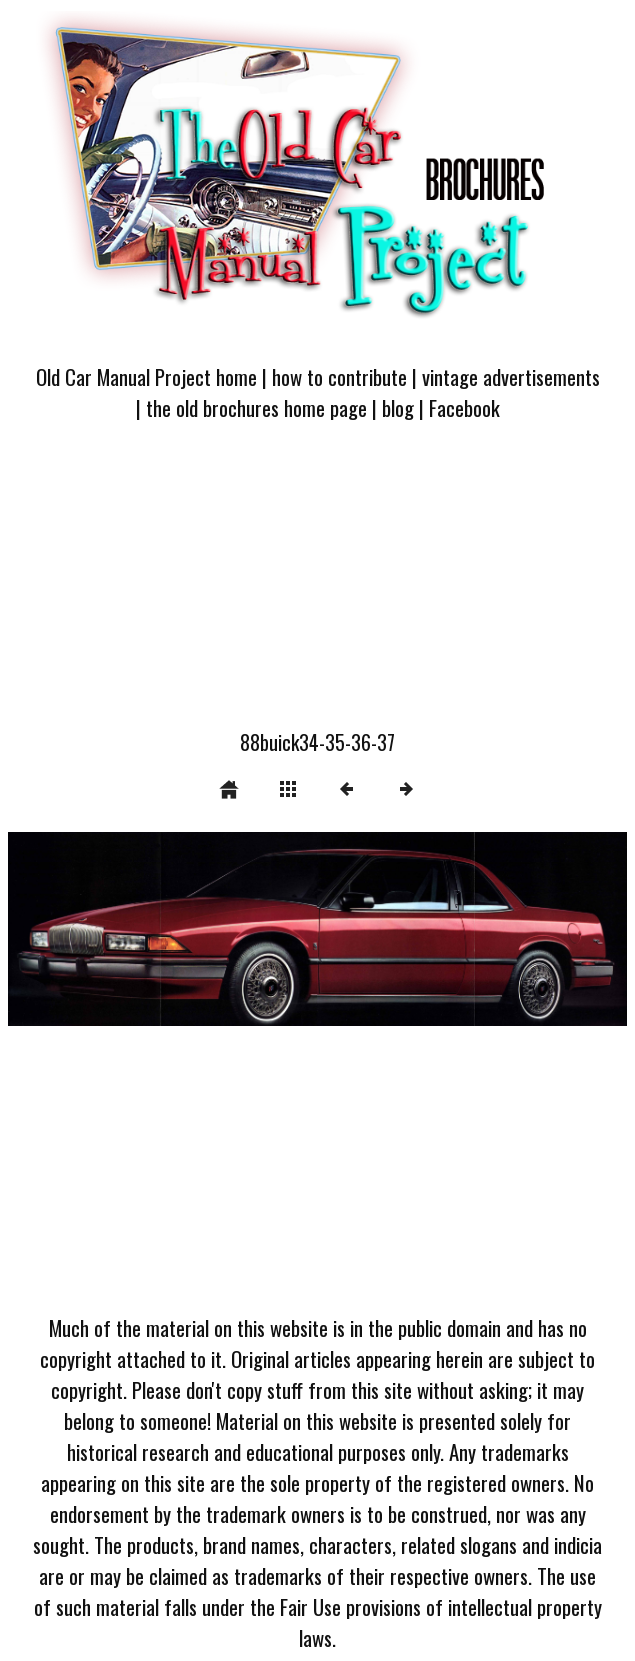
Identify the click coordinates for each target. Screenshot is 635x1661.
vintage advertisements (511, 376)
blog (398, 407)
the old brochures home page (256, 407)
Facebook (464, 407)
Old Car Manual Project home (146, 376)
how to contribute (339, 376)
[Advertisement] (317, 587)
